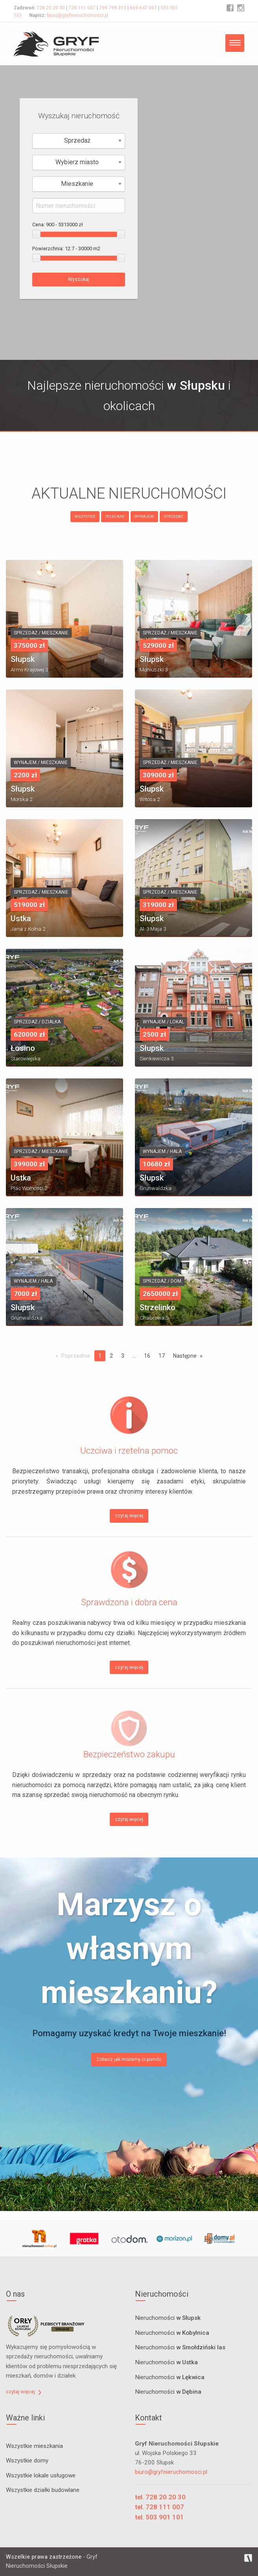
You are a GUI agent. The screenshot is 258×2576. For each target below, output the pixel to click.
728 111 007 (82, 8)
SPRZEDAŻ (173, 516)
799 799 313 (112, 8)
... (134, 1356)
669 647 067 (143, 8)
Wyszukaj (78, 279)
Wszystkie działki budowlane (42, 2489)
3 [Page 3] (122, 1356)
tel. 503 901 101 (159, 2517)
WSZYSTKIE (85, 516)
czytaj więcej (129, 1515)
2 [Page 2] (111, 1356)
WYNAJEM (144, 516)
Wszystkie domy (27, 2460)
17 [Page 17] (161, 1356)
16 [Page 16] (147, 1356)
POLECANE (115, 516)
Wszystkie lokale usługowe (41, 2475)
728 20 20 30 (51, 8)
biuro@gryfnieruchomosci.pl (77, 15)
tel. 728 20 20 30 (160, 2497)
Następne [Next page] (185, 1356)
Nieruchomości (168, 2318)
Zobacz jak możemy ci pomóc (129, 2059)
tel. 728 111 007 (159, 2507)
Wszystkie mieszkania (34, 2445)
